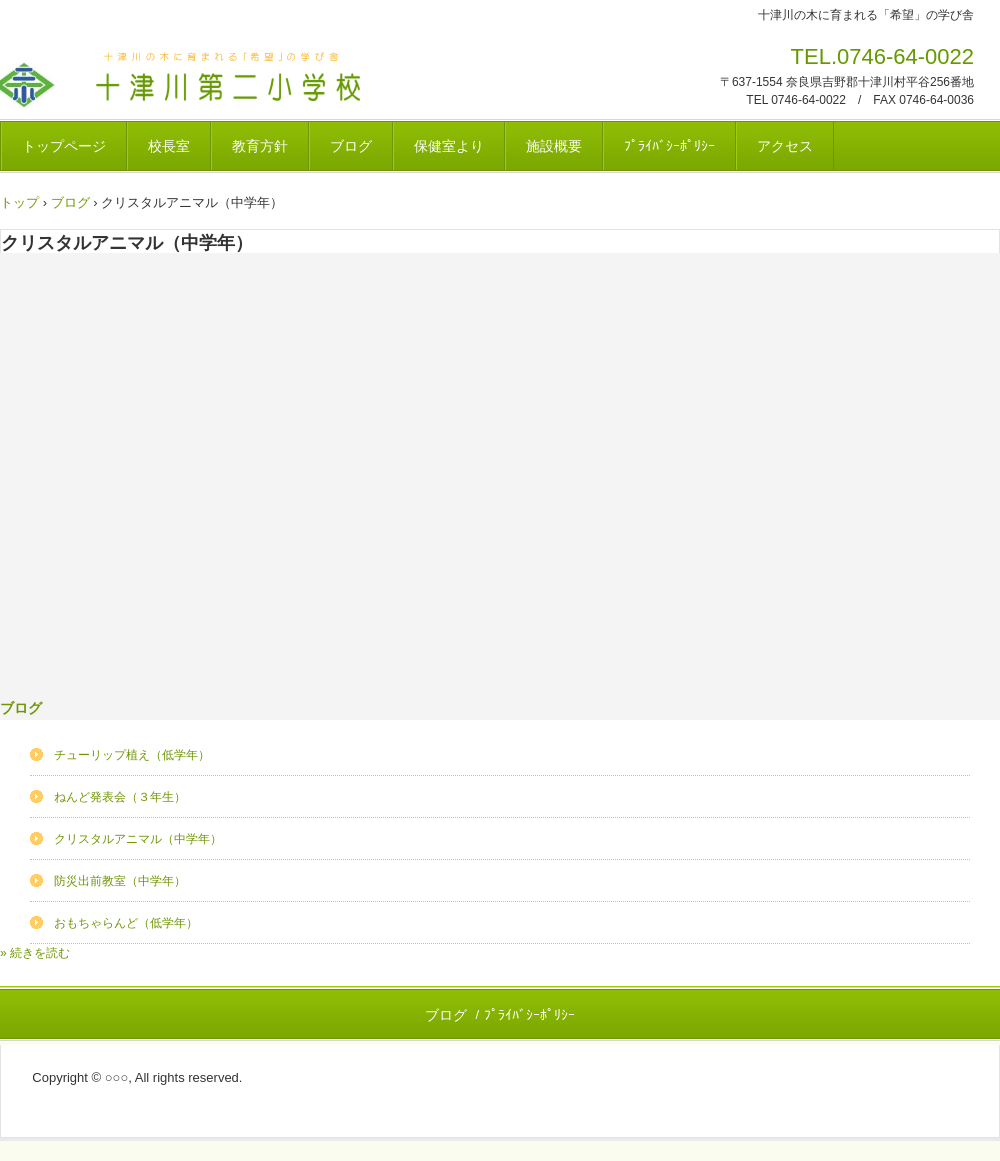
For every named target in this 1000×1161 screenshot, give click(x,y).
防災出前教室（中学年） (120, 881)
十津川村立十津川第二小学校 (309, 82)
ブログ (351, 146)
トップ (19, 202)
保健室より (449, 146)
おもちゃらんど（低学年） (126, 923)
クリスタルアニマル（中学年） (138, 839)
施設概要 (554, 146)
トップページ (64, 146)
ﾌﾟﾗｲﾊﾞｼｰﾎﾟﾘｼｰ (669, 146)
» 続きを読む (35, 953)
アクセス (785, 146)
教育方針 (260, 146)
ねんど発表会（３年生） (120, 797)
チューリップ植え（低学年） (132, 755)
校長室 (169, 146)
